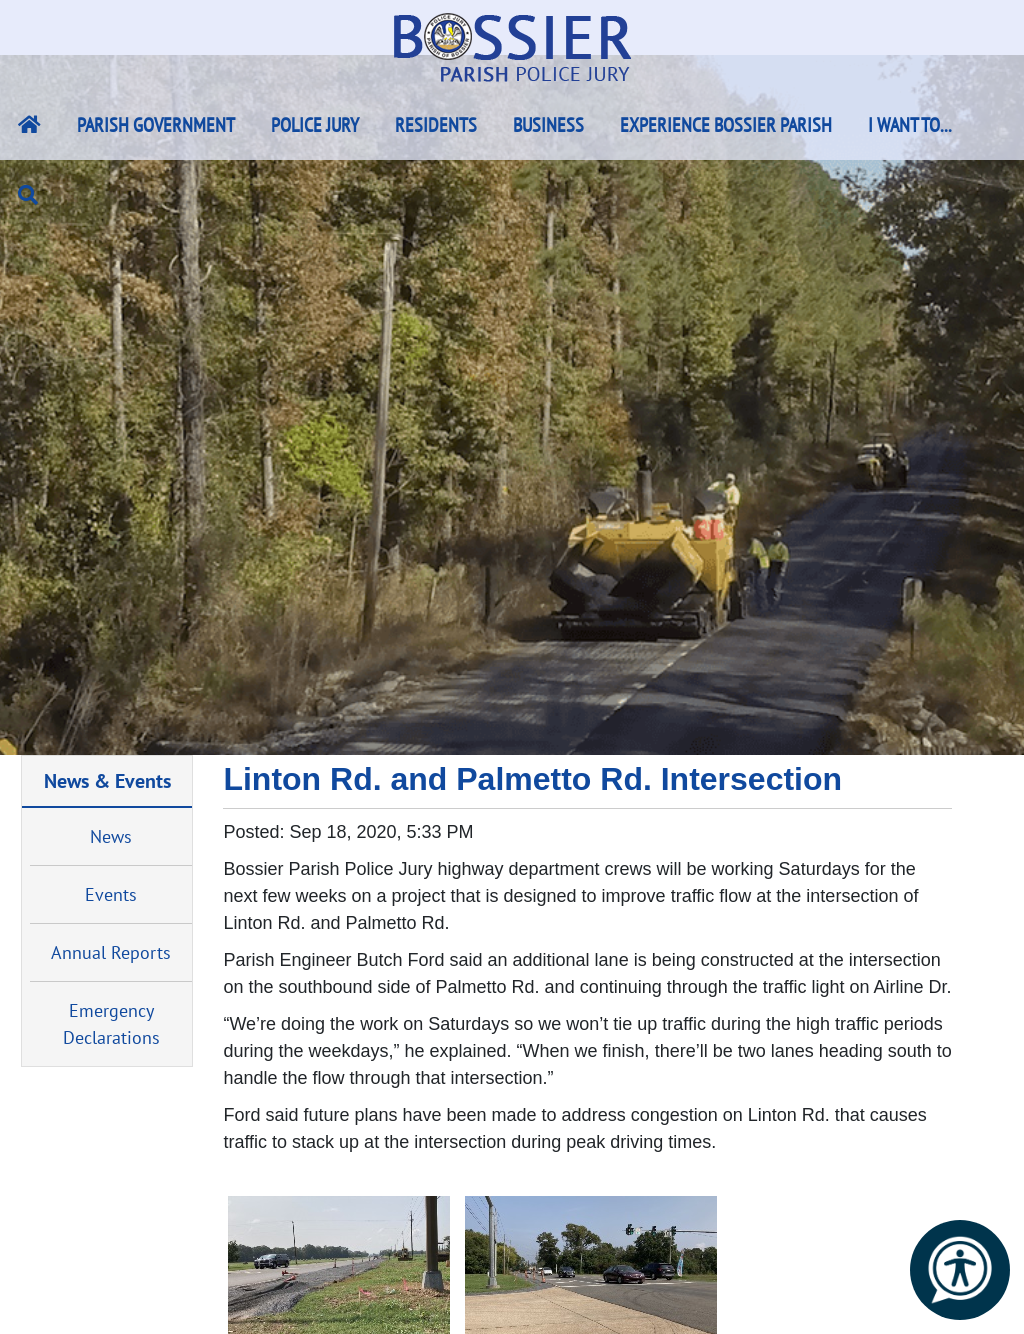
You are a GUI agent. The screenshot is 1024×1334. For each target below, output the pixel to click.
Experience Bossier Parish (726, 125)
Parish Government (156, 125)
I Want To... (910, 125)
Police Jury (315, 125)
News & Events (107, 780)
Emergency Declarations (111, 1024)
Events (111, 894)
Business (548, 125)
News (111, 836)
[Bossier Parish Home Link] (29, 125)
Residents (436, 125)
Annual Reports (111, 952)
